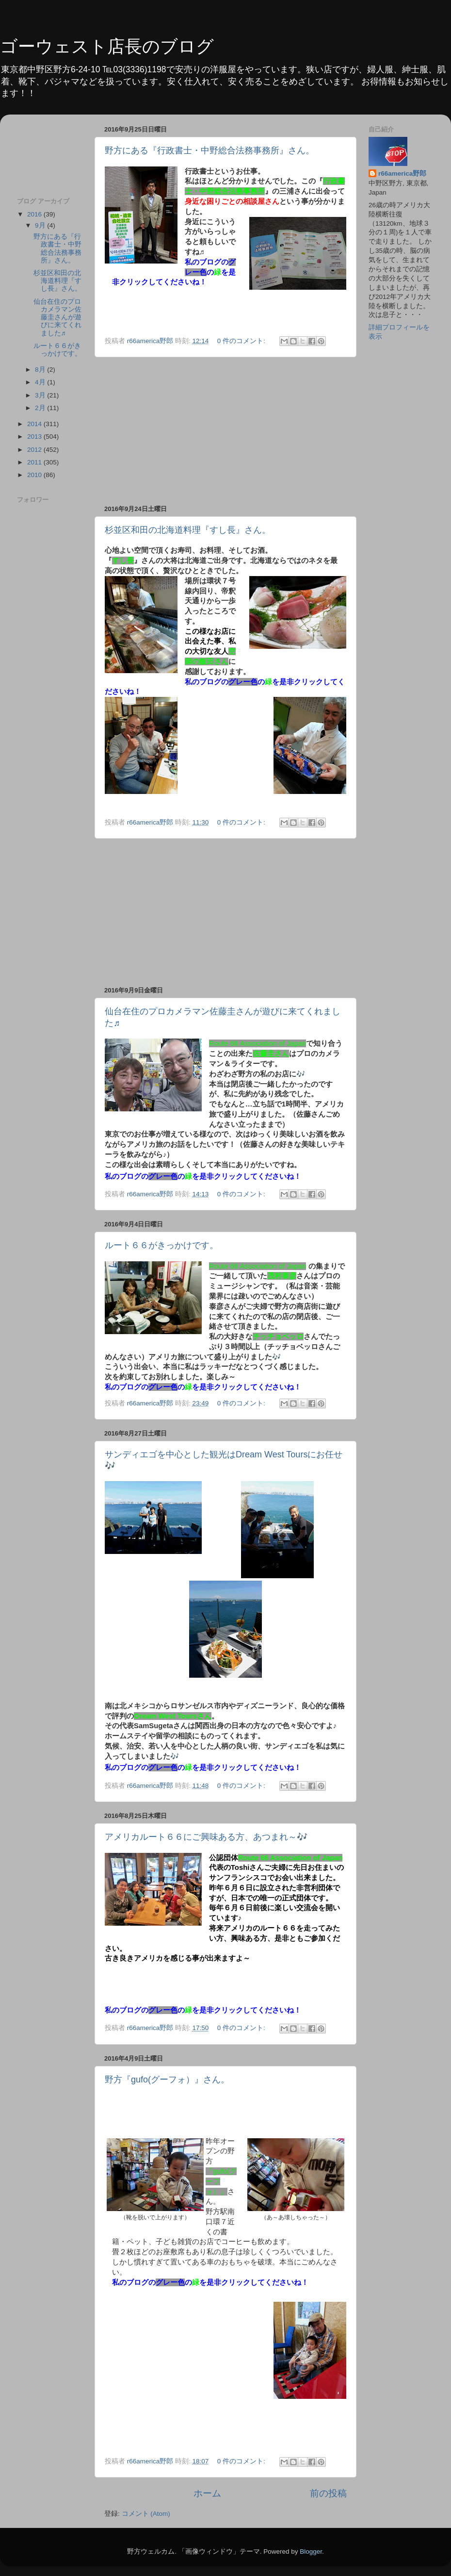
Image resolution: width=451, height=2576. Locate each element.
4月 (41, 382)
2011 (35, 462)
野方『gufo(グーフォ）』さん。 (167, 2079)
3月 (41, 395)
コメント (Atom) (146, 2513)
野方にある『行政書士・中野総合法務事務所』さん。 (209, 150)
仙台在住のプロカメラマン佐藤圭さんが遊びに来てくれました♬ (57, 317)
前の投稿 (328, 2493)
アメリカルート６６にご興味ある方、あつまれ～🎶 (206, 1837)
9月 (41, 225)
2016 (35, 214)
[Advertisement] (49, 152)
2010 (35, 475)
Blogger (311, 2551)
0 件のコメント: (242, 341)
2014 (35, 424)
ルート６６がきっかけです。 (161, 1245)
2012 (35, 449)
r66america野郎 (402, 173)
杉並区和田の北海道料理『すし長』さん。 (188, 530)
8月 (41, 369)
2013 (35, 436)
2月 (41, 408)
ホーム (207, 2493)
